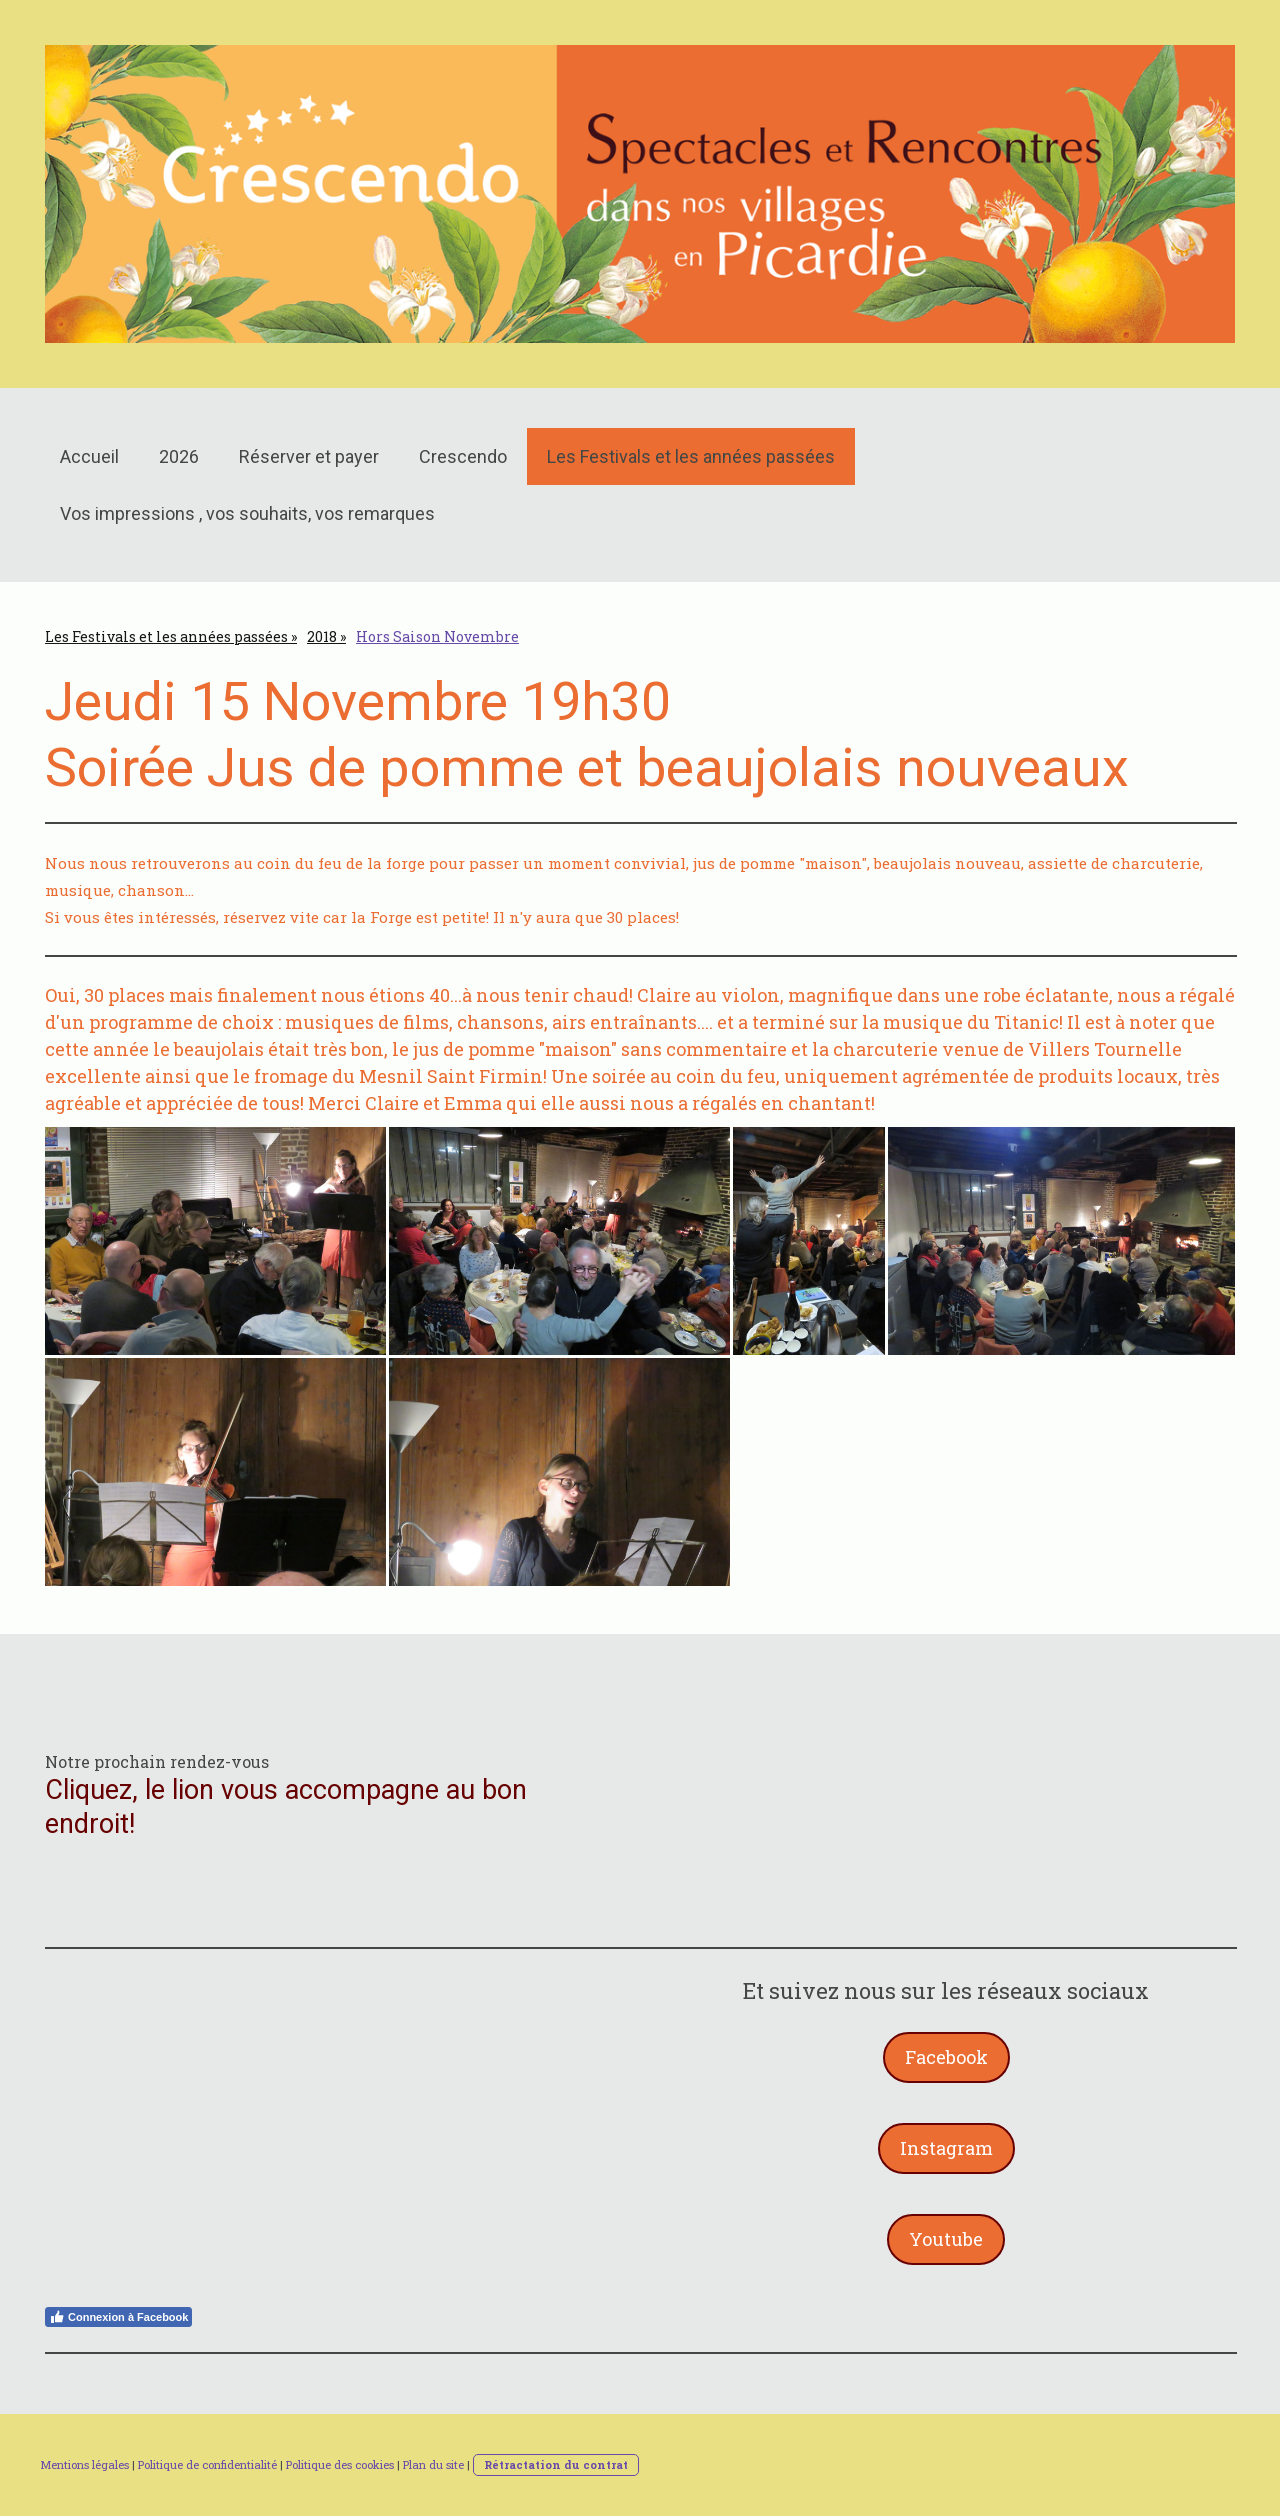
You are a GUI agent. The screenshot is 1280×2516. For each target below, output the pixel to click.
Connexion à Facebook (118, 2317)
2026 (179, 456)
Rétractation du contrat (556, 2464)
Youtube (946, 2239)
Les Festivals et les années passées (691, 456)
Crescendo (463, 456)
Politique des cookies (340, 2464)
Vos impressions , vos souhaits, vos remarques (247, 513)
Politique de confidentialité (207, 2464)
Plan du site (433, 2464)
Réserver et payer (309, 456)
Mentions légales (84, 2464)
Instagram (946, 2148)
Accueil (89, 456)
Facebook (946, 2057)
